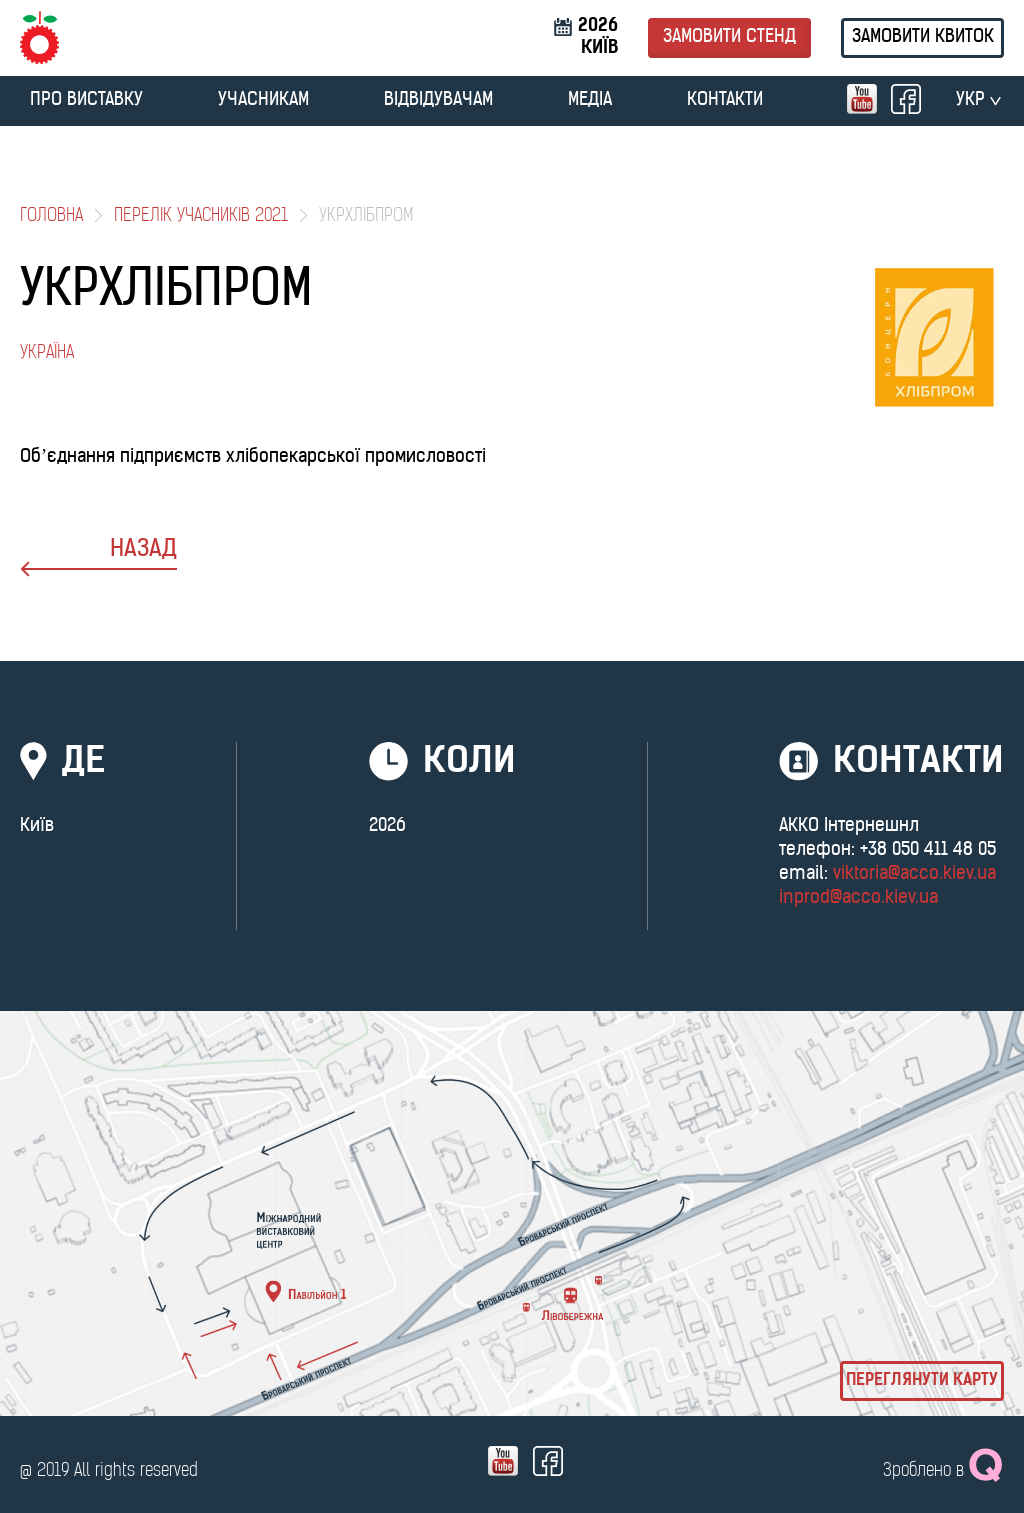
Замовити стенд (729, 37)
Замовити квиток (923, 37)
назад (98, 557)
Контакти (725, 100)
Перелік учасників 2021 (201, 216)
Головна (51, 216)
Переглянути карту (922, 1381)
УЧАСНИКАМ (263, 100)
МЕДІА (590, 100)
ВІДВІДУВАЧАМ (438, 100)
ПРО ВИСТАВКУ (86, 100)
